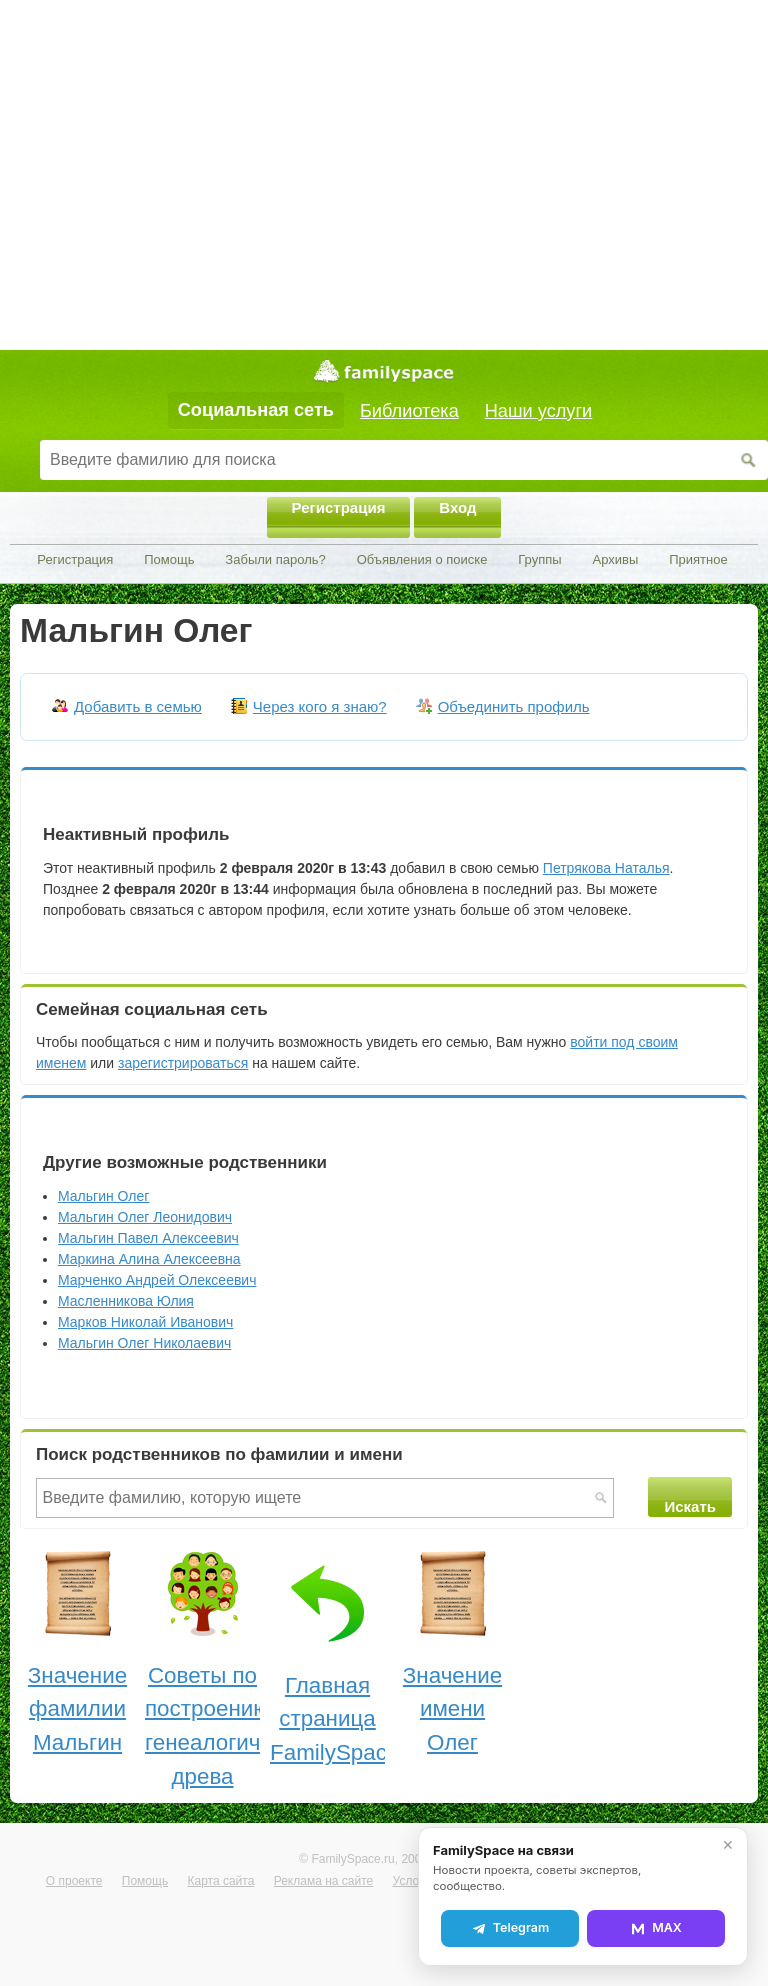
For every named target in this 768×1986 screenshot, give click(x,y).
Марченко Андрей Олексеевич (157, 1280)
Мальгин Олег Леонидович (145, 1217)
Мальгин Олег (103, 1196)
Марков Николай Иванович (145, 1322)
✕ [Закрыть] (728, 1845)
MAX (656, 1928)
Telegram (510, 1928)
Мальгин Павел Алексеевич (148, 1238)
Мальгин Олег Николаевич (144, 1343)
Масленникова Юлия (126, 1301)
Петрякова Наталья (606, 868)
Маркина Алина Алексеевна (149, 1259)
